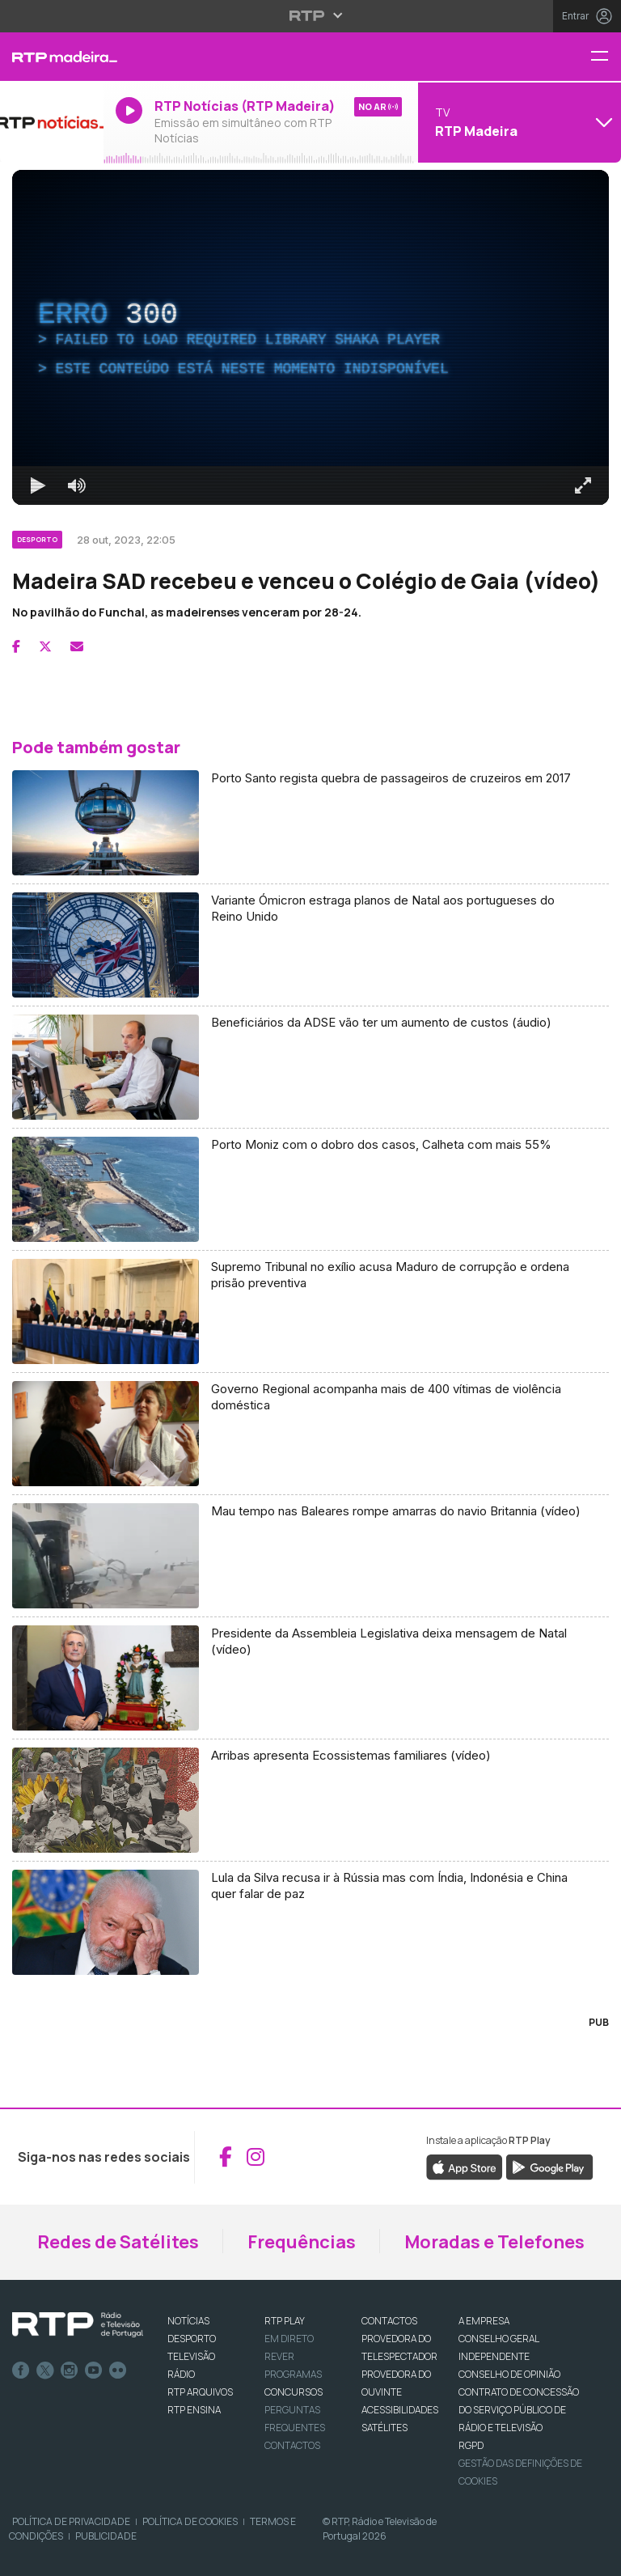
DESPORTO (191, 2338)
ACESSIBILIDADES (399, 2410)
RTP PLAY (284, 2321)
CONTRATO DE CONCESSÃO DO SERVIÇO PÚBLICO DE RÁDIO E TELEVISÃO (518, 2409)
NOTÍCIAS (188, 2321)
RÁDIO (181, 2374)
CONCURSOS (293, 2392)
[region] (310, 337)
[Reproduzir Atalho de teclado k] (38, 485)
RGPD (471, 2445)
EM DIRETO (289, 2338)
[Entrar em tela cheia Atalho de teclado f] (583, 485)
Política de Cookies (190, 2521)
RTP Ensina (194, 2410)
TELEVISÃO (191, 2356)
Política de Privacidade (71, 2521)
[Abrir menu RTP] (311, 15)
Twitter (45, 2370)
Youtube (94, 2370)
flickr (118, 2370)
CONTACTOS (389, 2321)
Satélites (384, 2427)
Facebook (21, 2370)
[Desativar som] (76, 485)
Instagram (69, 2370)
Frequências (301, 2242)
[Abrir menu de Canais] (517, 122)
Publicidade (106, 2536)
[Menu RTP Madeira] (605, 57)
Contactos (292, 2445)
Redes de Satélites (118, 2242)
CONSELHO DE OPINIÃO (509, 2374)
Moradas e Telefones (494, 2242)
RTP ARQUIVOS (200, 2392)
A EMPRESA (483, 2321)
